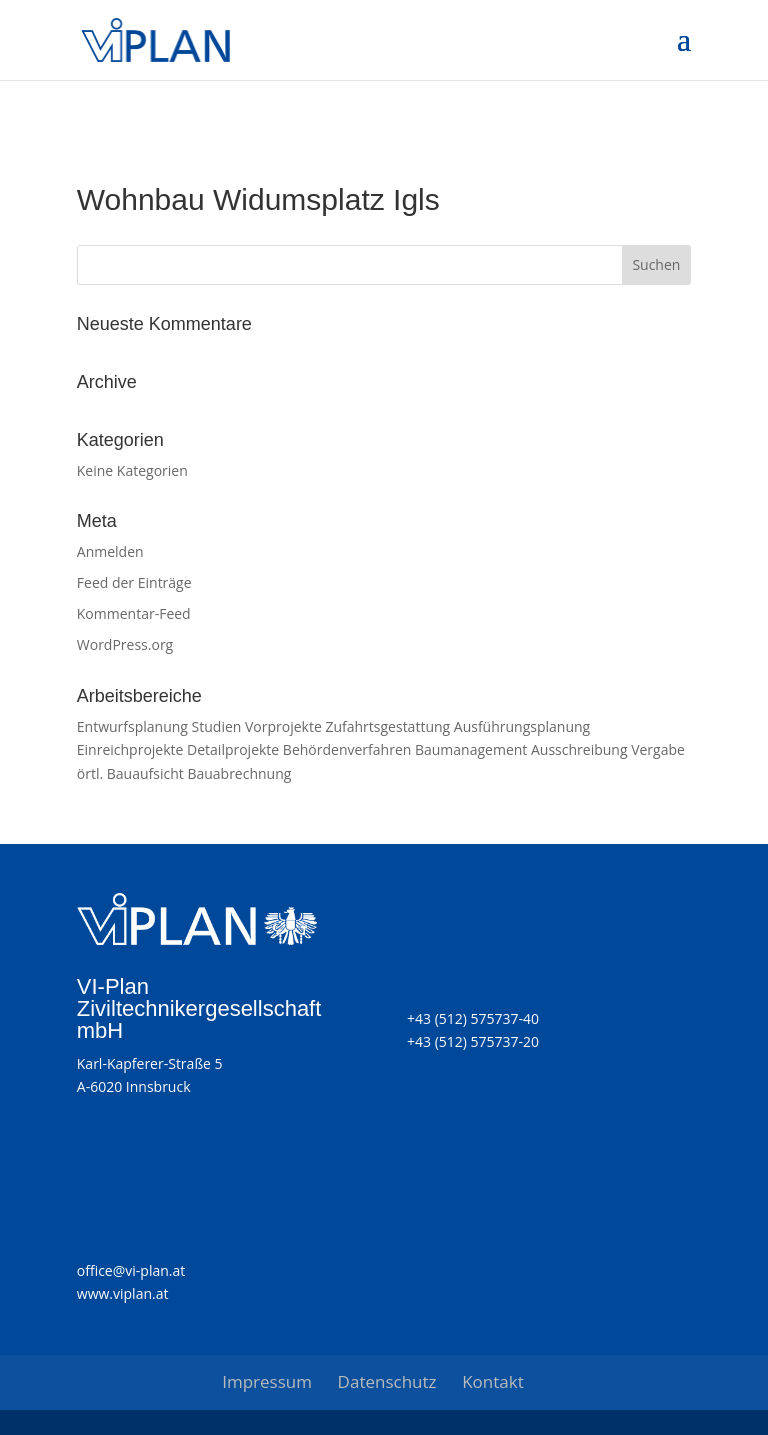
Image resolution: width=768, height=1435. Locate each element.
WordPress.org (125, 644)
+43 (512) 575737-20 (473, 1041)
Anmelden (110, 551)
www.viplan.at (123, 1293)
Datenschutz (387, 1381)
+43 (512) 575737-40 (473, 1018)
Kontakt (493, 1381)
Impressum (267, 1381)
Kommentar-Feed (134, 613)
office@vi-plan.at (131, 1270)
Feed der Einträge (134, 582)
